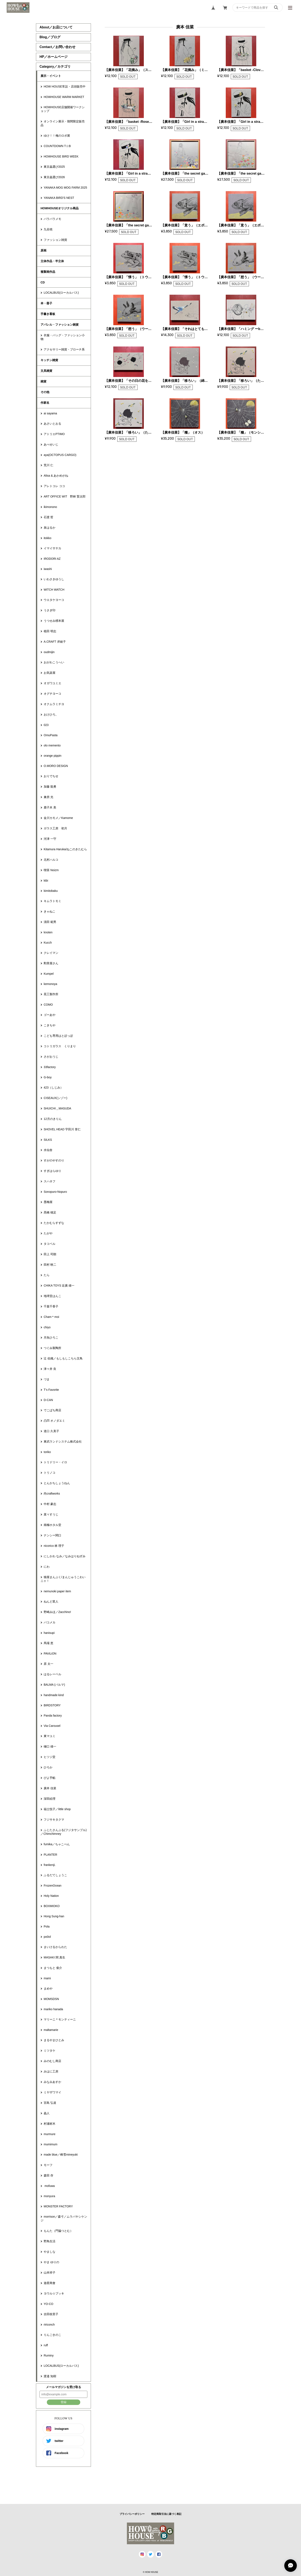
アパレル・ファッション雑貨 (60, 324)
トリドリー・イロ (55, 1462)
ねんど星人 (51, 1601)
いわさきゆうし (54, 579)
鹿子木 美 (50, 807)
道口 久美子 (51, 1431)
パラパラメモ (52, 219)
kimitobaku (51, 890)
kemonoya (50, 984)
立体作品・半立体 (52, 261)
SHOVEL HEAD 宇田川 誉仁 (62, 1129)
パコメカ (49, 1622)
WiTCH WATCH (54, 589)
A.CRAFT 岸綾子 (55, 641)
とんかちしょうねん (57, 1483)
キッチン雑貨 (49, 360)
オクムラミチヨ (54, 704)
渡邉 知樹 (50, 2376)
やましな (49, 2251)
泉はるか (49, 527)
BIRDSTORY (52, 1705)
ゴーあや (49, 1014)
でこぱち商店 (52, 1410)
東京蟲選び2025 (54, 166)
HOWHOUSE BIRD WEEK (61, 156)
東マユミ (49, 1736)
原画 (43, 250)
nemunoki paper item (57, 1591)
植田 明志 (50, 631)
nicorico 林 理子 (54, 1545)
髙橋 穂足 (50, 1212)
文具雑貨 (46, 370)
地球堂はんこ (52, 1296)
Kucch (48, 942)
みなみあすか (52, 2082)
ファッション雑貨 (55, 239)
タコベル (49, 1243)
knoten (48, 932)
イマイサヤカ (52, 548)
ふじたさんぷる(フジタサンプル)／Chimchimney (64, 1831)
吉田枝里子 (51, 2314)
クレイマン (51, 952)
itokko (47, 538)
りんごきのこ (52, 2334)
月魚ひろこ (51, 1337)
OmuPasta (50, 735)
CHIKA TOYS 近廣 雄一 (59, 1285)
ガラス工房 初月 (55, 828)
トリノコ (49, 1472)
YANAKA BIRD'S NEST (59, 197)
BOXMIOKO (52, 1906)
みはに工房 (51, 2071)
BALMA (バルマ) (54, 1684)
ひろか (48, 1767)
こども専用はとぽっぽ (58, 1035)
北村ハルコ (51, 859)
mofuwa (49, 2186)
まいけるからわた (55, 1947)
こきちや (49, 1025)
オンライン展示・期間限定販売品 (63, 123)
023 (46, 725)
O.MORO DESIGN (56, 766)
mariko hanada (53, 2009)
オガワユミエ (52, 683)
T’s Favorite (51, 1389)
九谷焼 (48, 229)
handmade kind (54, 1695)
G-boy (48, 1077)
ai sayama (50, 413)
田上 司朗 (50, 1254)
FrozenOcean (52, 1885)
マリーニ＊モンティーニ (60, 2019)
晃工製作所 (51, 994)
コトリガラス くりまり (60, 1046)
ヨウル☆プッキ (54, 2293)
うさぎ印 (49, 610)
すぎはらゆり (52, 1171)
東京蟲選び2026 (54, 177)
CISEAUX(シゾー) (55, 1098)
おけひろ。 (51, 714)
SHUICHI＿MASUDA (57, 1108)
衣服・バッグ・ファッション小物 (63, 337)
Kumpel (49, 973)
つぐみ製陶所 (52, 1348)
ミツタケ (49, 2050)
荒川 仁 (48, 465)
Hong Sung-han (54, 1916)
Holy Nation (51, 1895)
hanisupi (49, 1632)
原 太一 (48, 1663)
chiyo (47, 1327)
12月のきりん (53, 1118)
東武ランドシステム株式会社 (63, 1441)
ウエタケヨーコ (54, 599)
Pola (47, 1926)
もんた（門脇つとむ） (58, 2230)
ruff (46, 2345)
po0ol (47, 1936)
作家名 (45, 402)
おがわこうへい (54, 662)
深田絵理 (49, 1798)
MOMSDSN (51, 1999)
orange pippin (52, 755)
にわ (47, 1566)
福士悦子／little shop (57, 1809)
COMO (48, 1004)
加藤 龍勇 (50, 786)
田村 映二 (50, 1264)
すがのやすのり (54, 1160)
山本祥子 (49, 2272)
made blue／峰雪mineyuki (61, 2154)
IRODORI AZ (52, 558)
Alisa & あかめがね (56, 475)
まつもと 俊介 (53, 1967)
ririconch (49, 2324)
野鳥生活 (49, 2241)
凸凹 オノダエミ (54, 1420)
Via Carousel (52, 1725)
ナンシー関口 (52, 1535)
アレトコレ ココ (54, 486)
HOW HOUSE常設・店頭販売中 (64, 86)
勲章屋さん (51, 963)
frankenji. (50, 1865)
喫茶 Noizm (51, 870)
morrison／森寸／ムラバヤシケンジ (64, 2218)
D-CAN (48, 1400)
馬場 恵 (48, 1643)
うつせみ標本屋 (54, 620)
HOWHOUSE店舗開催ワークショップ (63, 109)
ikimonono (50, 507)
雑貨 (43, 381)
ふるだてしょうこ (55, 1875)
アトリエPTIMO (54, 434)
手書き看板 (48, 314)
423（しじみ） (53, 1087)
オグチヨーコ (52, 693)
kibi (46, 880)
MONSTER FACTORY (58, 2206)
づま (47, 1379)
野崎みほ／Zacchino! (57, 1612)
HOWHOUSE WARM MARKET (64, 97)
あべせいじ (51, 444)
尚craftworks (52, 1493)
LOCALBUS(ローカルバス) (61, 292)
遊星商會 (49, 2283)
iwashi (48, 569)
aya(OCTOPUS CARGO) (60, 455)
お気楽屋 (49, 672)
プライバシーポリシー (132, 2514)
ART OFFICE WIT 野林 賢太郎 (64, 496)
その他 (45, 392)
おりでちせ (51, 776)
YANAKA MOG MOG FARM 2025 (65, 187)
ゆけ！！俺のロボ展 (57, 135)
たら (47, 1275)
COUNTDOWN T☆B (57, 146)
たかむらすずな (54, 1223)
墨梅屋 (48, 1202)
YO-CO (48, 2304)
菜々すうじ (51, 1514)
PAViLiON (50, 1653)
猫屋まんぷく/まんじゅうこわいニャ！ (63, 1578)
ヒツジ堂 (49, 1757)
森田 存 (48, 2175)
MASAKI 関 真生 (54, 1957)
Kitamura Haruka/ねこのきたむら (65, 849)
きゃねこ (49, 911)
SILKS (48, 1139)
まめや (48, 1988)
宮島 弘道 (50, 2102)
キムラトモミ (52, 901)
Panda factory (53, 1715)
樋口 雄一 (50, 1746)
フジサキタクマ (54, 1819)
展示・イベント (51, 75)
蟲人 (47, 2113)
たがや (48, 1233)
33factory (50, 1067)
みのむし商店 (52, 2061)
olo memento (52, 745)
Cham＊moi (51, 1316)
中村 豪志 (50, 1504)
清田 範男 (50, 922)
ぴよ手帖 (49, 1777)
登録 (63, 2402)
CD (43, 282)
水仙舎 (48, 1150)
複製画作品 (48, 271)
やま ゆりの (51, 2262)
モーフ (48, 2165)
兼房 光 (48, 797)
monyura (49, 2196)
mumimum (50, 2144)
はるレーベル (52, 1674)
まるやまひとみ (54, 2040)
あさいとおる (52, 423)
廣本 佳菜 (50, 1788)
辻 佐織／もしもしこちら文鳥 (63, 1358)
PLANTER (50, 1854)
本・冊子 (46, 303)
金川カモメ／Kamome (58, 818)
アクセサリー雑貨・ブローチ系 (64, 349)
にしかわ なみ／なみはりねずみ (64, 1556)
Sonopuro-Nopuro (55, 1191)
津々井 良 (50, 1368)
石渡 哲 (48, 517)
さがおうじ (51, 1056)
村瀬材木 (49, 2123)
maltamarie (51, 2030)
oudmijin (49, 652)
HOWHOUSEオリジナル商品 (60, 208)
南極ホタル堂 (52, 1525)
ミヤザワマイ (52, 2092)
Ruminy (49, 2355)
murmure (49, 2134)
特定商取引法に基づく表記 (166, 2514)
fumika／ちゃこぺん (57, 1844)
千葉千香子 (51, 1306)
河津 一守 (50, 838)
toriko (47, 1452)
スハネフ (49, 1181)
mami (47, 1978)
